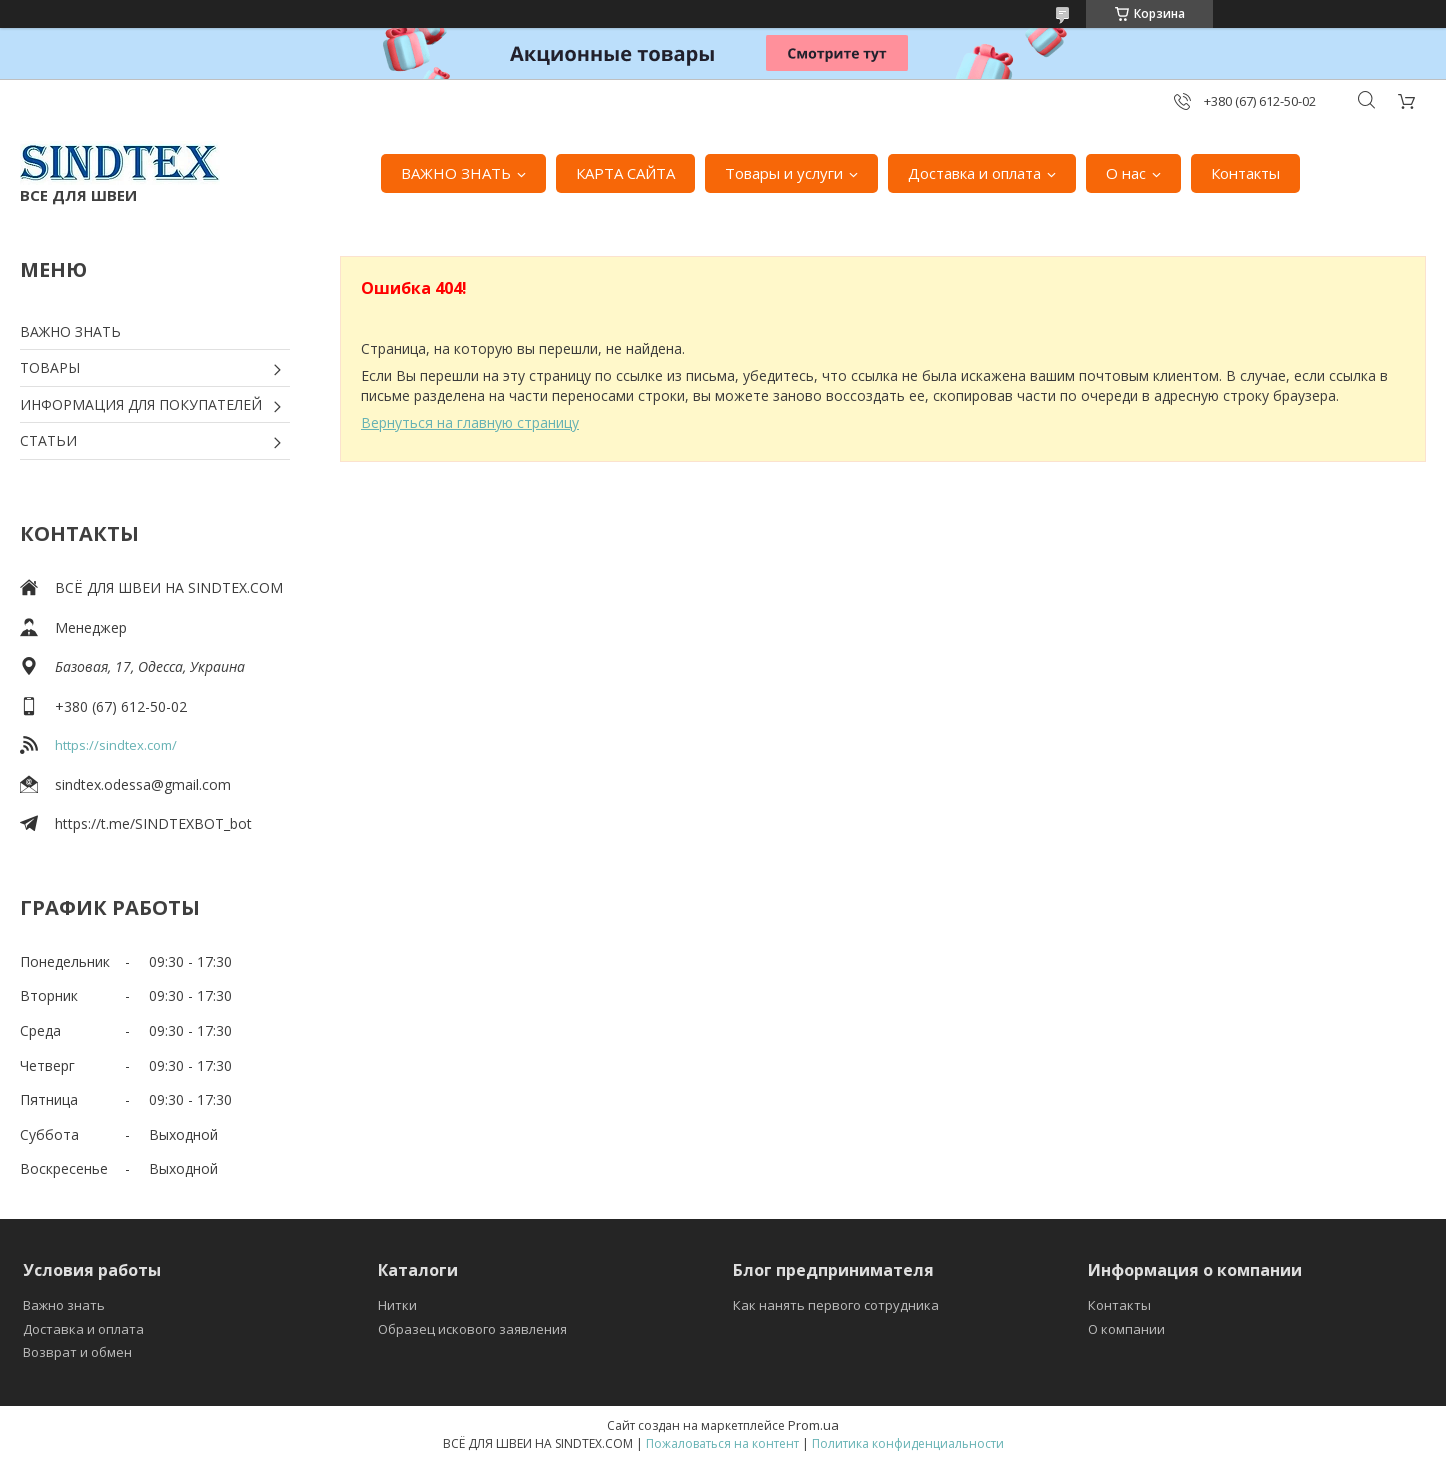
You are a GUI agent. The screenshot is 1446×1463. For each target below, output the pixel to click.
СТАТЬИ (48, 440)
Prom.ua (813, 1425)
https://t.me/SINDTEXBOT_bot (153, 823)
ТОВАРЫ (50, 367)
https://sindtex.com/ (116, 745)
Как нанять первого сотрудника (836, 1305)
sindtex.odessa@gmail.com (143, 784)
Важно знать (64, 1305)
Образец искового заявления (472, 1329)
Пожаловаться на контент (722, 1443)
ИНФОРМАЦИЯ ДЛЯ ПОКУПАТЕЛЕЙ (141, 404)
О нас (1126, 173)
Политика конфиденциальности (908, 1443)
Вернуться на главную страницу (470, 422)
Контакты (1245, 173)
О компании (1126, 1329)
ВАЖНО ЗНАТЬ (456, 173)
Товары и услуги (784, 173)
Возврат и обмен (77, 1352)
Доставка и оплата (974, 173)
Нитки (397, 1305)
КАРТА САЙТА (625, 173)
